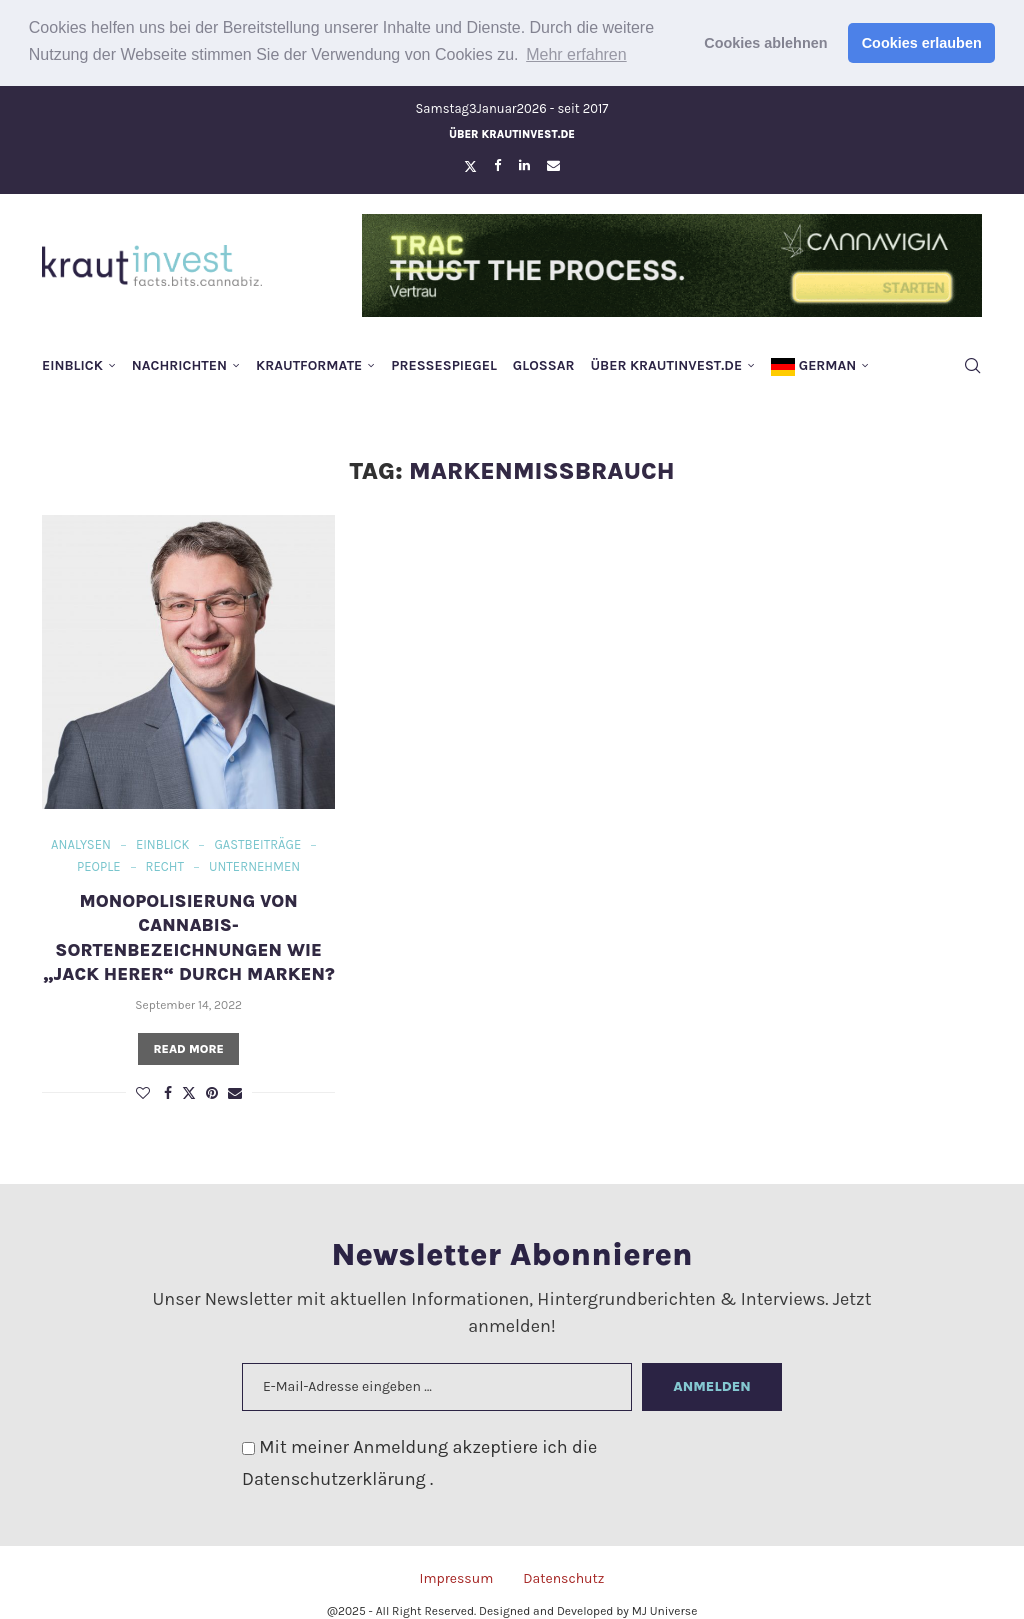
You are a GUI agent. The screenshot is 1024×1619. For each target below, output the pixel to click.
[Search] (972, 364)
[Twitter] (470, 164)
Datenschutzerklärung (336, 1477)
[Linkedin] (524, 163)
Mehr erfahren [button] (576, 54)
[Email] (553, 163)
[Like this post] (143, 1091)
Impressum (456, 1576)
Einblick (72, 363)
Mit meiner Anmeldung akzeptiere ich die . (419, 1461)
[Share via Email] (235, 1091)
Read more (188, 1047)
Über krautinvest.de (512, 132)
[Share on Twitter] (189, 1091)
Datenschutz (563, 1576)
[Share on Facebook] (168, 1091)
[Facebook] (497, 163)
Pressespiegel (444, 363)
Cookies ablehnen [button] (765, 43)
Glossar (544, 363)
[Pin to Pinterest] (212, 1091)
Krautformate (309, 363)
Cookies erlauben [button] (922, 43)
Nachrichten (179, 363)
